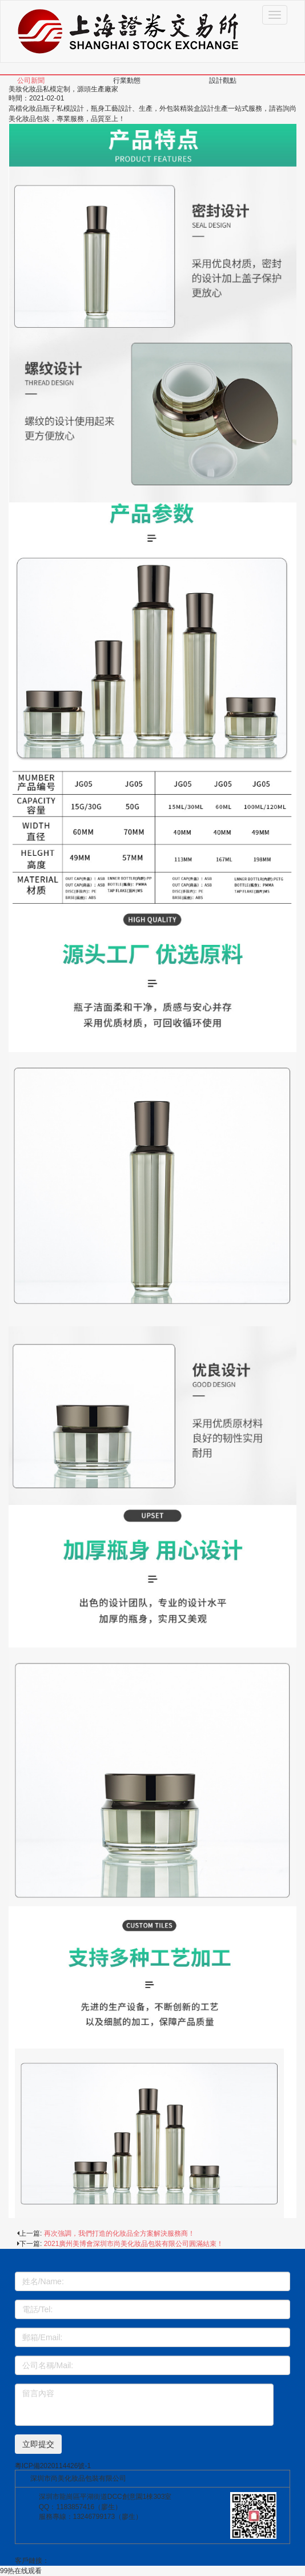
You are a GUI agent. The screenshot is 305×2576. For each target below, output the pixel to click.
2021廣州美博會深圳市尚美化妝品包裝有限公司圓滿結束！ (134, 2244)
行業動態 (127, 80)
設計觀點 (222, 80)
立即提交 (38, 2444)
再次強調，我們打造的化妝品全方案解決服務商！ (119, 2233)
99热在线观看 (21, 2571)
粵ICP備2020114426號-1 (53, 2466)
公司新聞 (31, 80)
